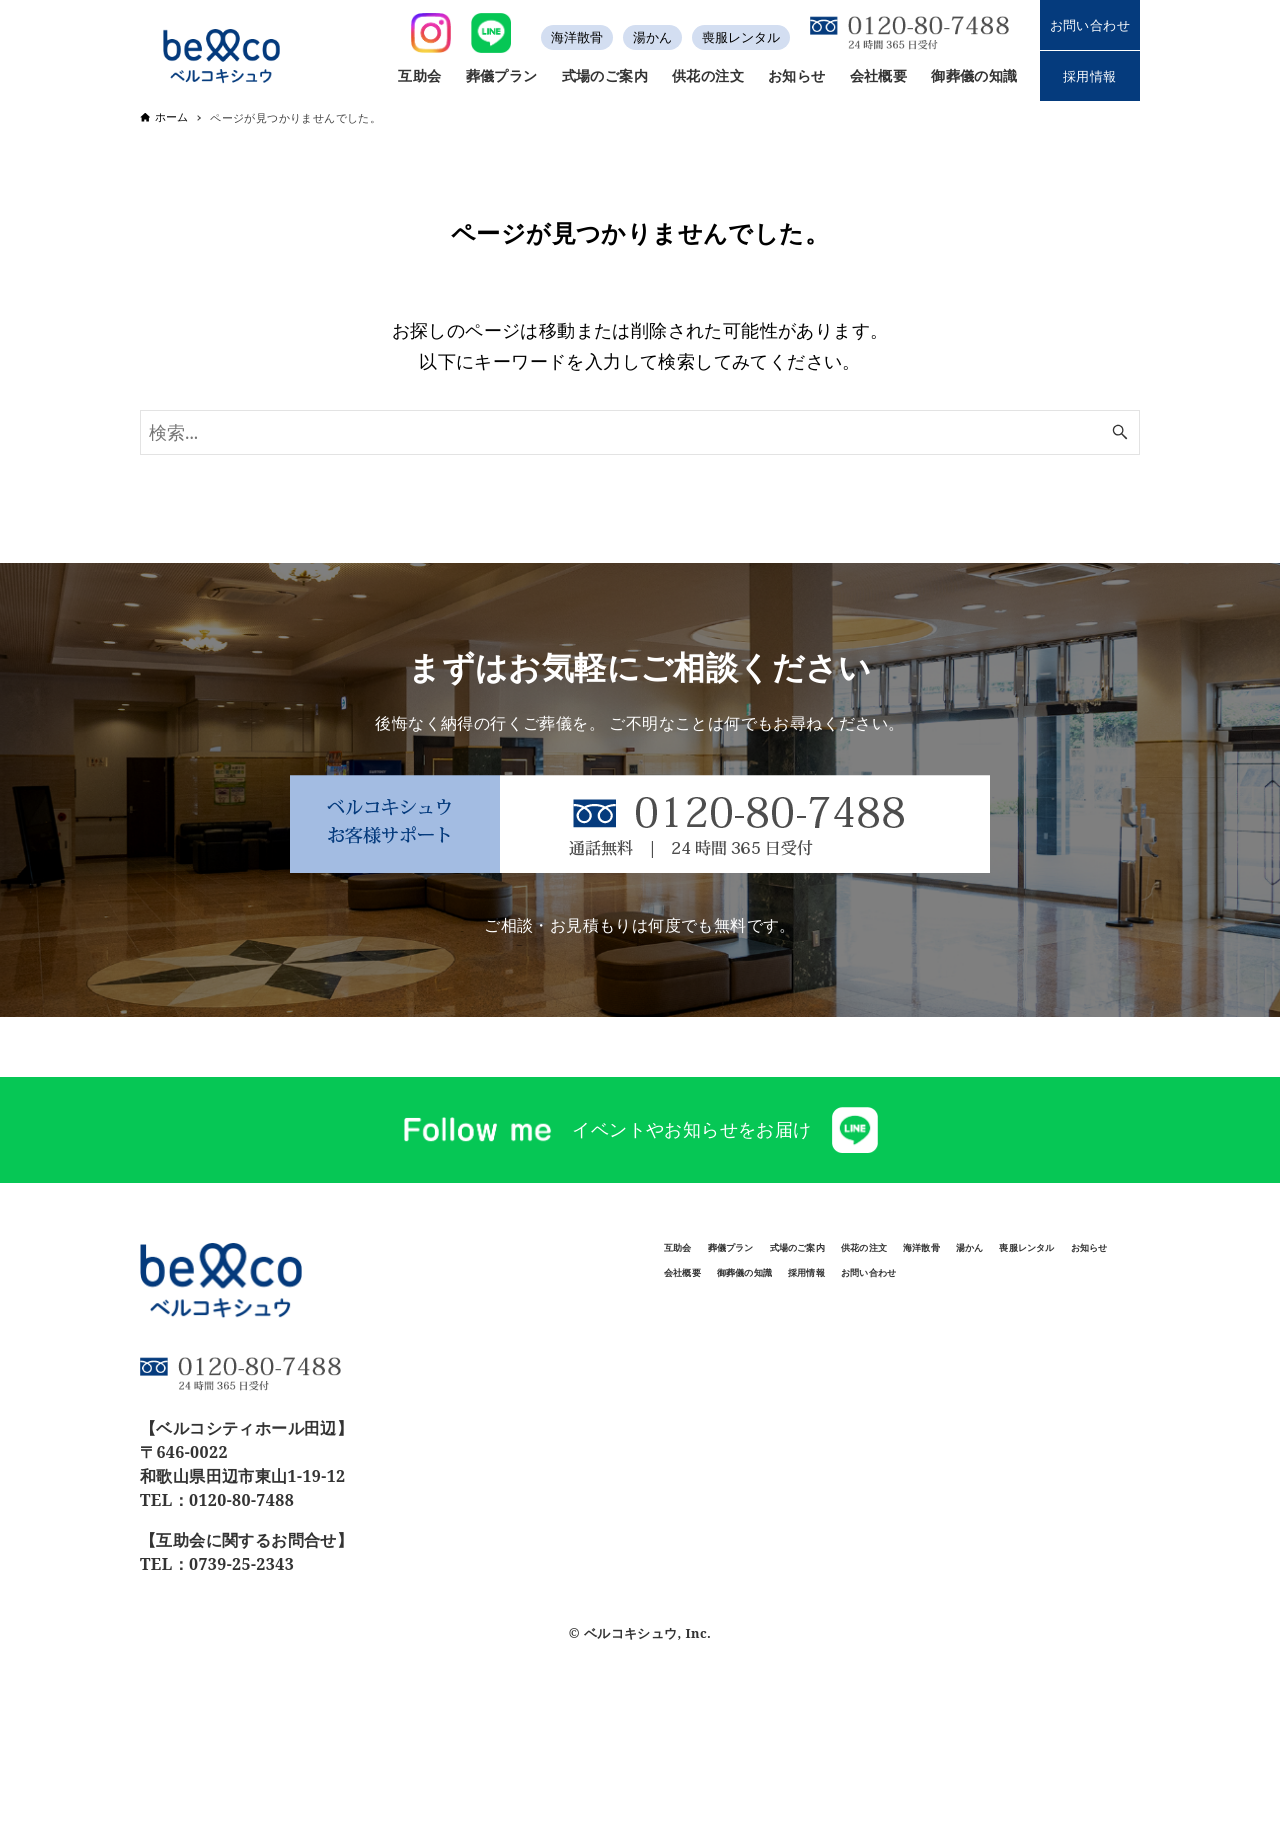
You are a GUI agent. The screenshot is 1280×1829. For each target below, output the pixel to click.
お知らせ (1037, 1305)
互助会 (698, 1258)
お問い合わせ (1090, 25)
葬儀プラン (802, 1258)
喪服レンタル (741, 37)
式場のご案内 (933, 1258)
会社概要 (708, 1351)
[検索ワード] (640, 432)
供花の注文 (1065, 1258)
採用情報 (1090, 76)
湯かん (652, 37)
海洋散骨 (577, 37)
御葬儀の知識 (830, 1351)
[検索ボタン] (1120, 432)
